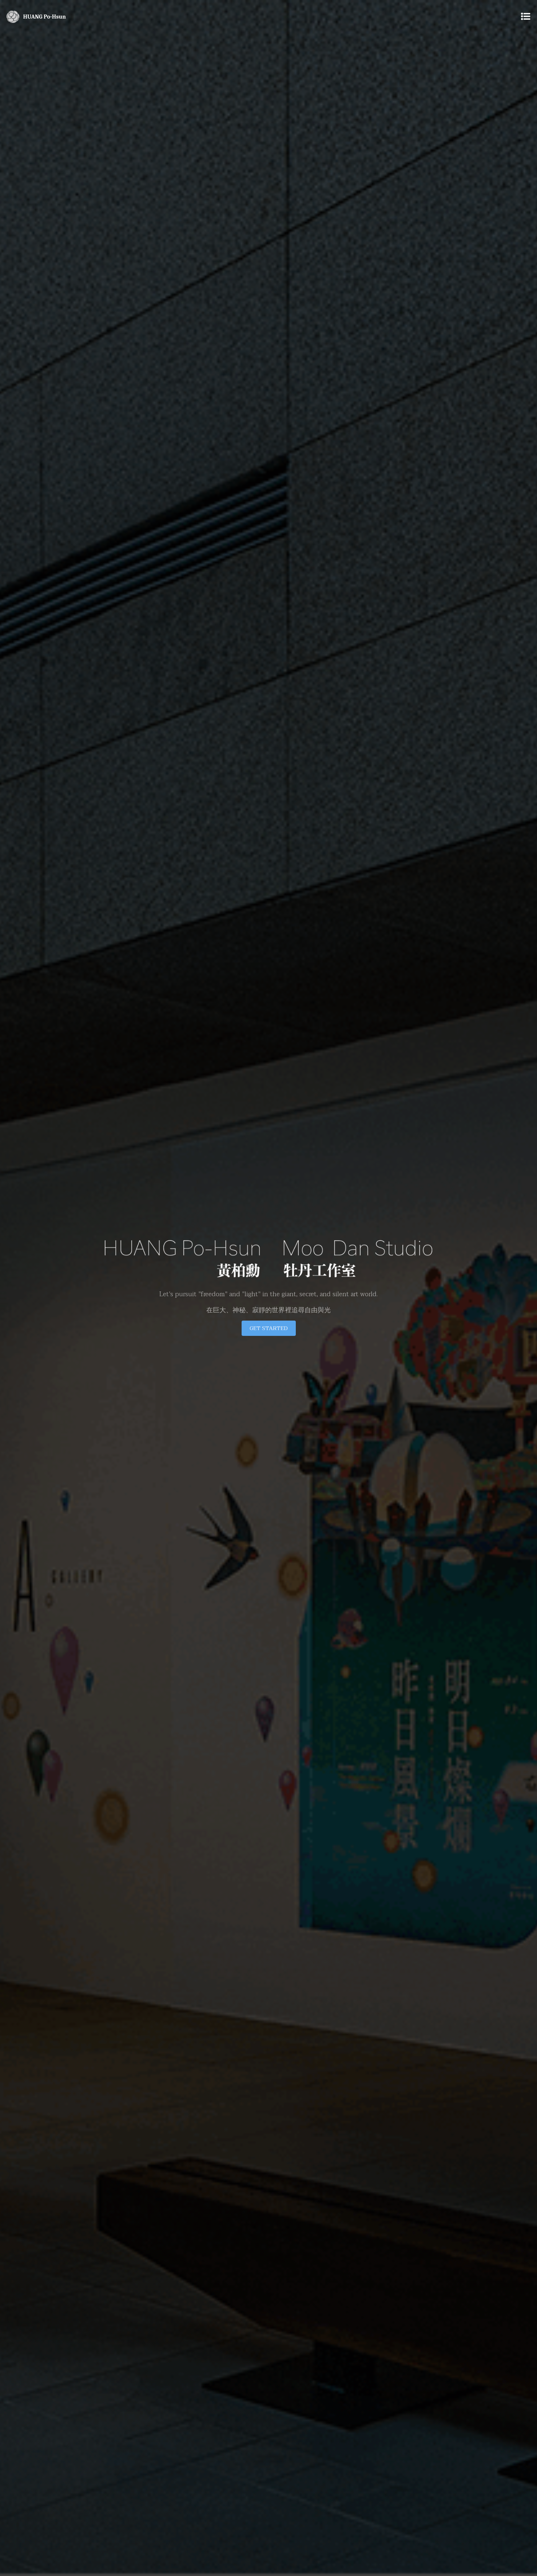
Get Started (269, 1328)
